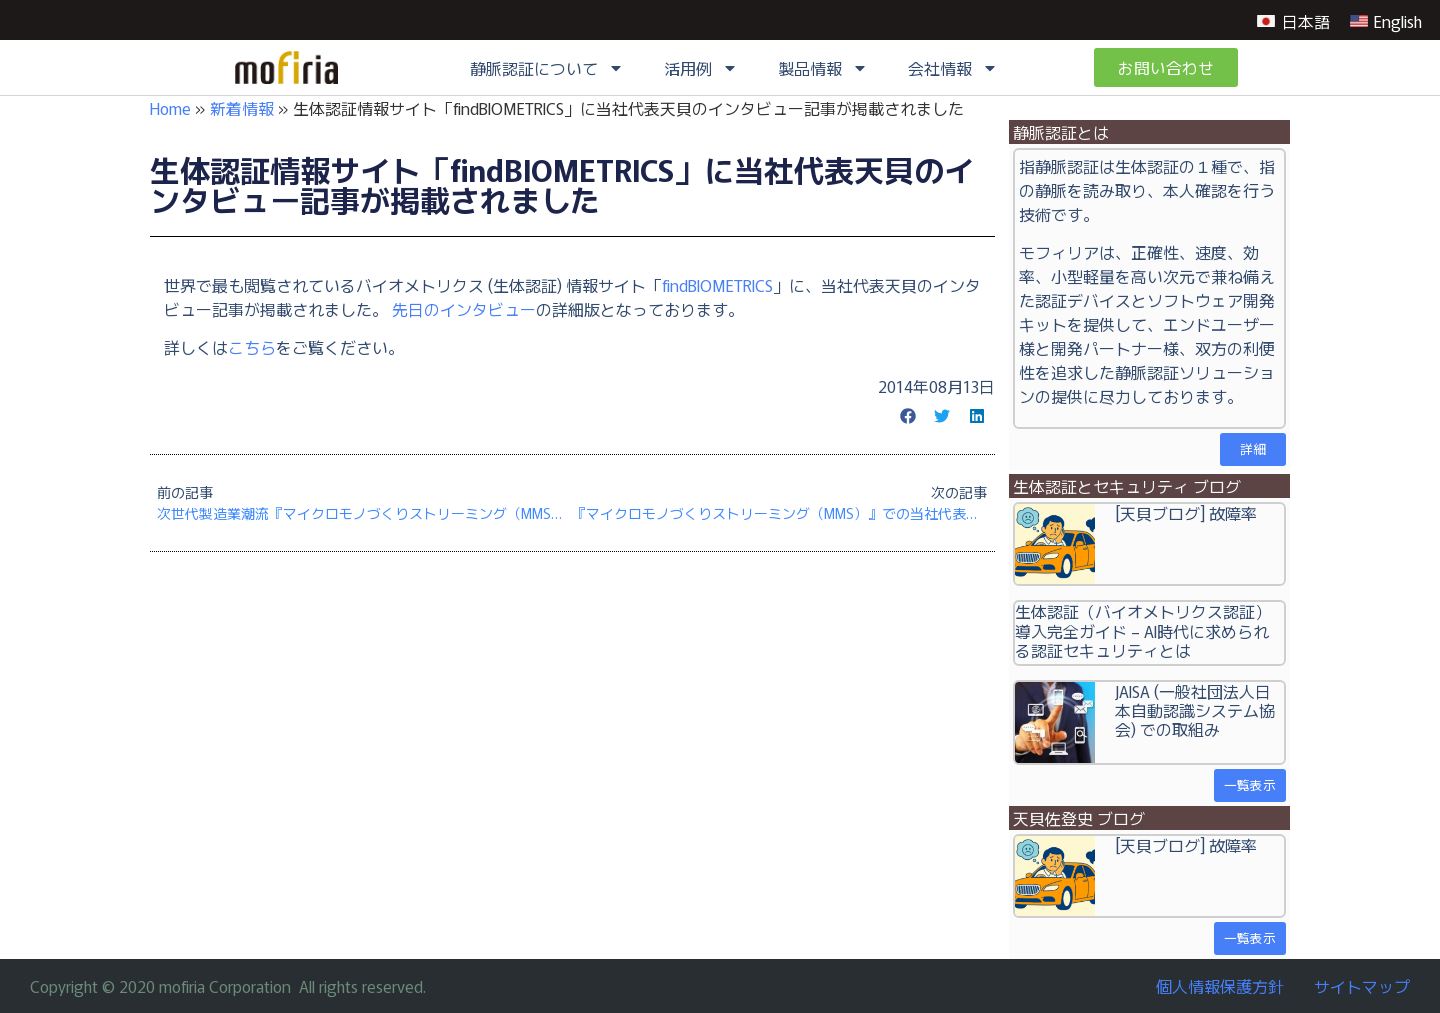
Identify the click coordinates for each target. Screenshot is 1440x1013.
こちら (252, 347)
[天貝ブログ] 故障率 (1186, 513)
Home (170, 108)
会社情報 (953, 68)
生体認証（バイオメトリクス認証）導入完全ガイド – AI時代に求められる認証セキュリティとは (1143, 630)
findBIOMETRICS (717, 285)
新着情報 (242, 108)
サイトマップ (1362, 986)
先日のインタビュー (464, 309)
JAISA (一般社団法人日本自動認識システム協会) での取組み (1195, 710)
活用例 (701, 68)
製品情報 (823, 68)
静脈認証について (547, 68)
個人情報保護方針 (1220, 986)
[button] (908, 416)
